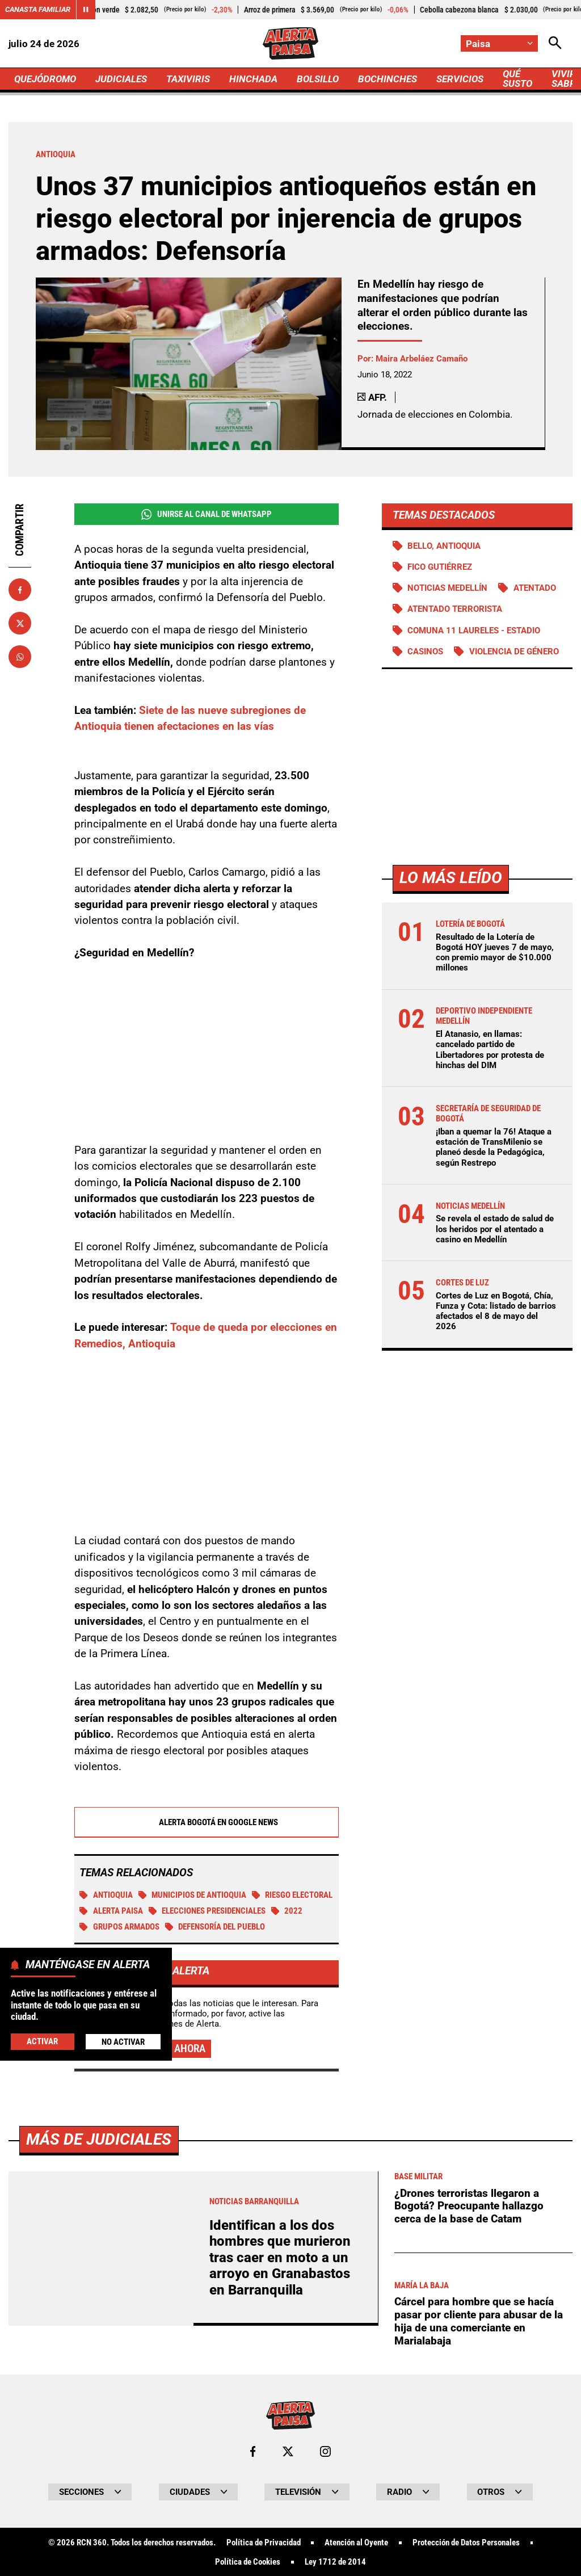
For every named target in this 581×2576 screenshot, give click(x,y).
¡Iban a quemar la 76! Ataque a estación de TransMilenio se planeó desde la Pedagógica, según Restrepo (493, 1147)
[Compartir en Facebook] (20, 589)
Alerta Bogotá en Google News (206, 1823)
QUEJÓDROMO (45, 79)
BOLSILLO (318, 79)
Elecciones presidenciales (207, 1911)
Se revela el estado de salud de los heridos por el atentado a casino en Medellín (495, 1228)
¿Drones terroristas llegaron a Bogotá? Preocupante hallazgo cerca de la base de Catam (469, 2523)
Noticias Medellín (447, 588)
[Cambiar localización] (499, 43)
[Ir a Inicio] (290, 43)
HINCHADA (253, 79)
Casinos (425, 651)
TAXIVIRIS (188, 79)
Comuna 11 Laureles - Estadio (473, 630)
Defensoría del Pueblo (215, 1927)
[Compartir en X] (20, 623)
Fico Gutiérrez (439, 567)
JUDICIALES (121, 79)
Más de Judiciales (98, 2456)
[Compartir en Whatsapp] (20, 656)
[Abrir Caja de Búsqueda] (555, 43)
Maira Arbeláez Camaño (422, 359)
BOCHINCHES (387, 79)
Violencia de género (514, 651)
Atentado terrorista (454, 609)
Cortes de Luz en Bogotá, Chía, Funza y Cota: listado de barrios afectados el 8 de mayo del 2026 (496, 1311)
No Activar (123, 2042)
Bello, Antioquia (444, 546)
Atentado (534, 588)
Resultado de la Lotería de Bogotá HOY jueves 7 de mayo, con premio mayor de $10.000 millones (495, 952)
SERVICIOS (459, 79)
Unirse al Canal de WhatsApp (206, 514)
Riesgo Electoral (292, 1895)
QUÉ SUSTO (517, 78)
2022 (287, 1911)
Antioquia (106, 1895)
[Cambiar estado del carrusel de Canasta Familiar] (85, 9)
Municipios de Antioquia (192, 1895)
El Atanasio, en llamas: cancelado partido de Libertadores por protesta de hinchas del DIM (490, 1049)
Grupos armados (119, 1927)
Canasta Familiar (37, 9)
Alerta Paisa (111, 1911)
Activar (42, 2041)
